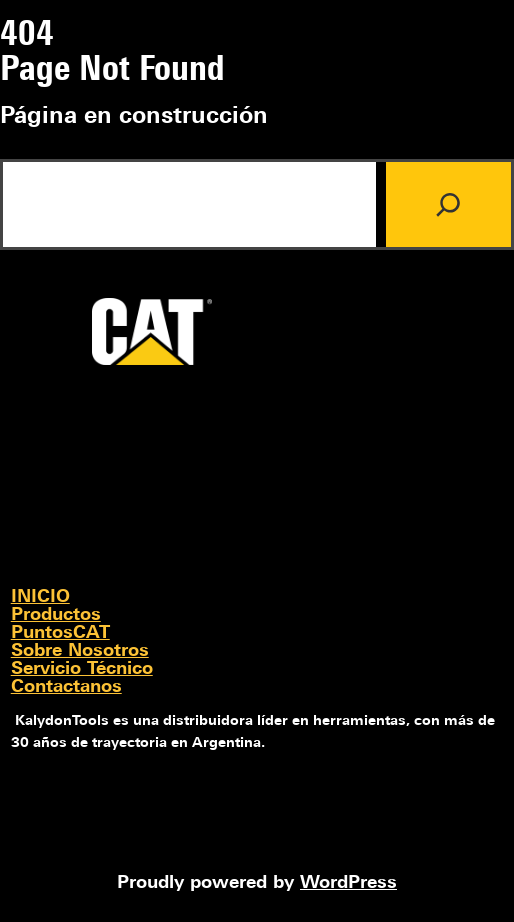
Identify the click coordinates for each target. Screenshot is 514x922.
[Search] (448, 204)
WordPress (348, 883)
